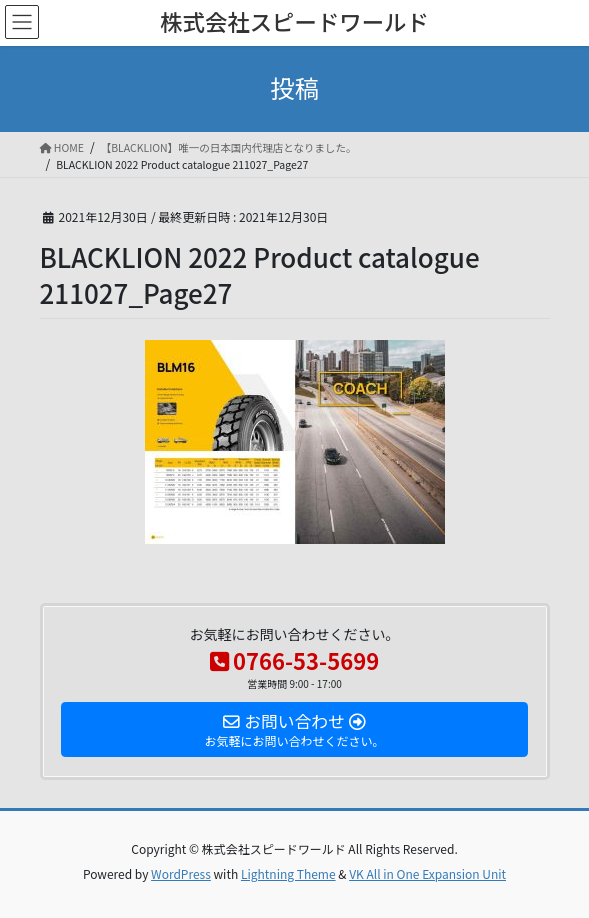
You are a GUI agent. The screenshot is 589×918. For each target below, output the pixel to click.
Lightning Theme (288, 873)
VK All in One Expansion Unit (427, 873)
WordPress (181, 873)
